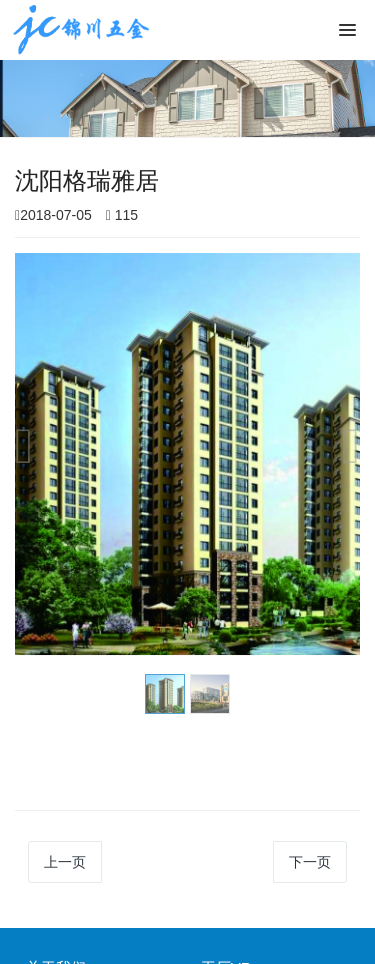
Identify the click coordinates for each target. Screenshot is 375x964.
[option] (187, 454)
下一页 (310, 862)
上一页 (65, 862)
